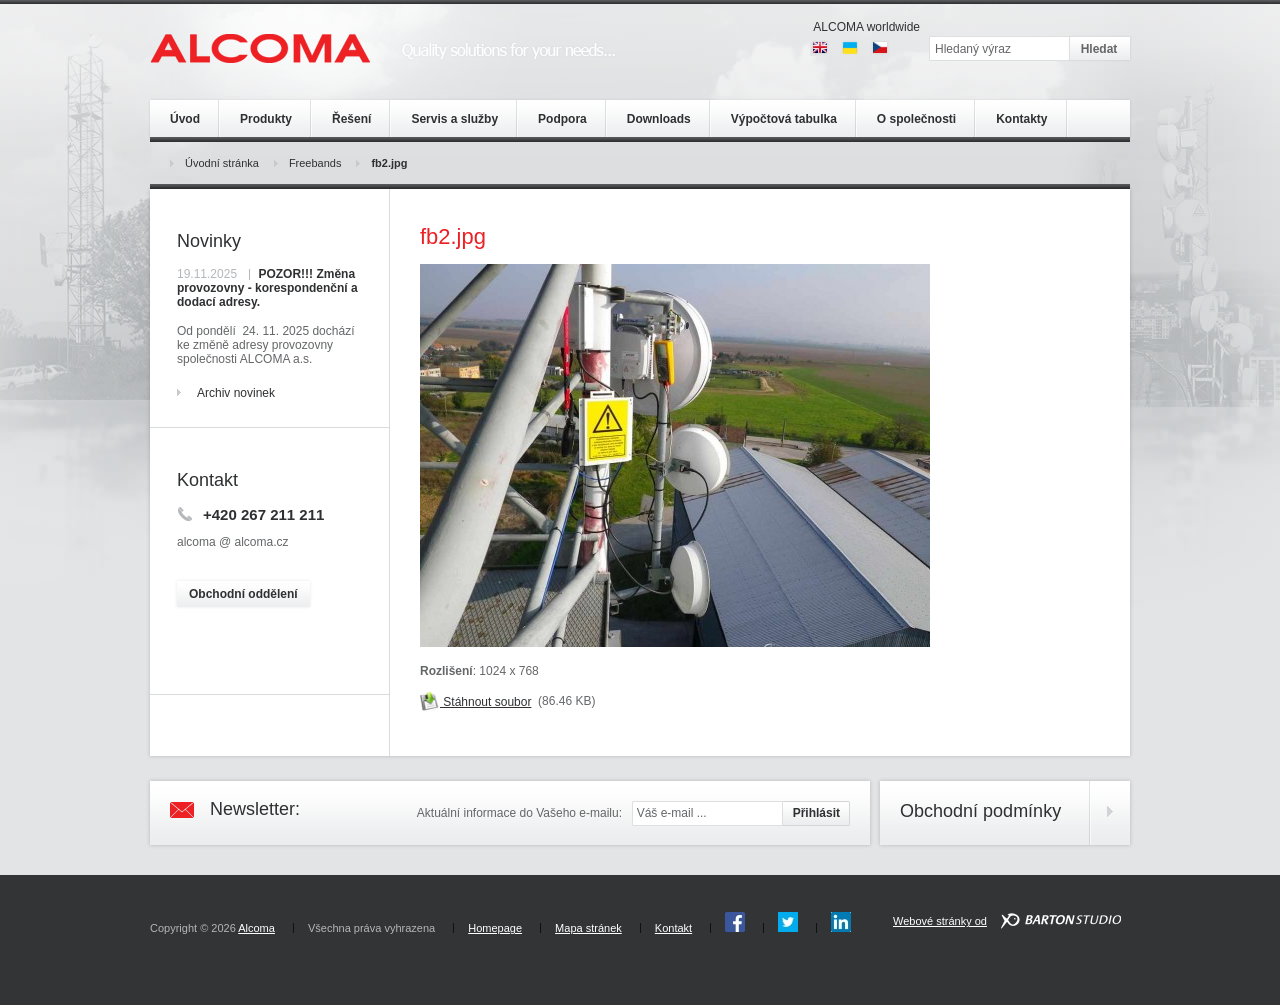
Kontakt (673, 928)
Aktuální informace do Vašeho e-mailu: (519, 813)
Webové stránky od (940, 921)
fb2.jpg (389, 163)
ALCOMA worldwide (866, 27)
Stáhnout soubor (475, 702)
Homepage (495, 928)
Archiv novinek (236, 393)
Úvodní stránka (222, 163)
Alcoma (256, 928)
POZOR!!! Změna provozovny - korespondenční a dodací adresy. (267, 288)
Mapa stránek (588, 928)
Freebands (315, 163)
